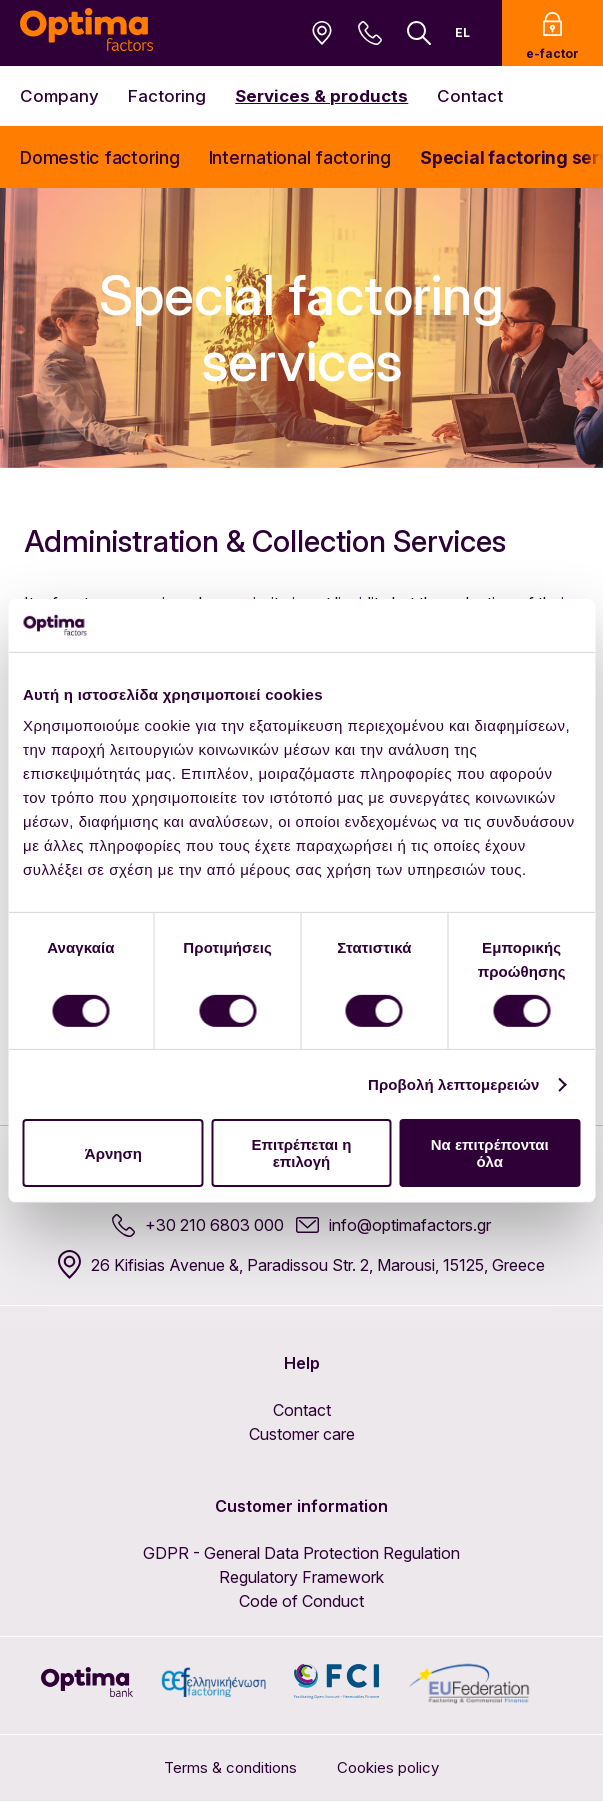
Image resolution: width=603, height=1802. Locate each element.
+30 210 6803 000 (198, 1225)
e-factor (552, 36)
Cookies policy (388, 1767)
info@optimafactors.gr (393, 1225)
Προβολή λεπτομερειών (454, 1084)
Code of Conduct (301, 1601)
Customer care (302, 1434)
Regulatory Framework (301, 1577)
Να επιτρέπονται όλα (490, 1153)
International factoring (300, 157)
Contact (470, 96)
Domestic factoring (100, 157)
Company (59, 96)
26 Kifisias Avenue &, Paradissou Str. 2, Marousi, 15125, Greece (301, 1264)
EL (462, 32)
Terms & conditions (230, 1767)
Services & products (321, 96)
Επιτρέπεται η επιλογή (301, 1153)
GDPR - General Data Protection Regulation (301, 1553)
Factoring (167, 96)
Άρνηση (113, 1153)
